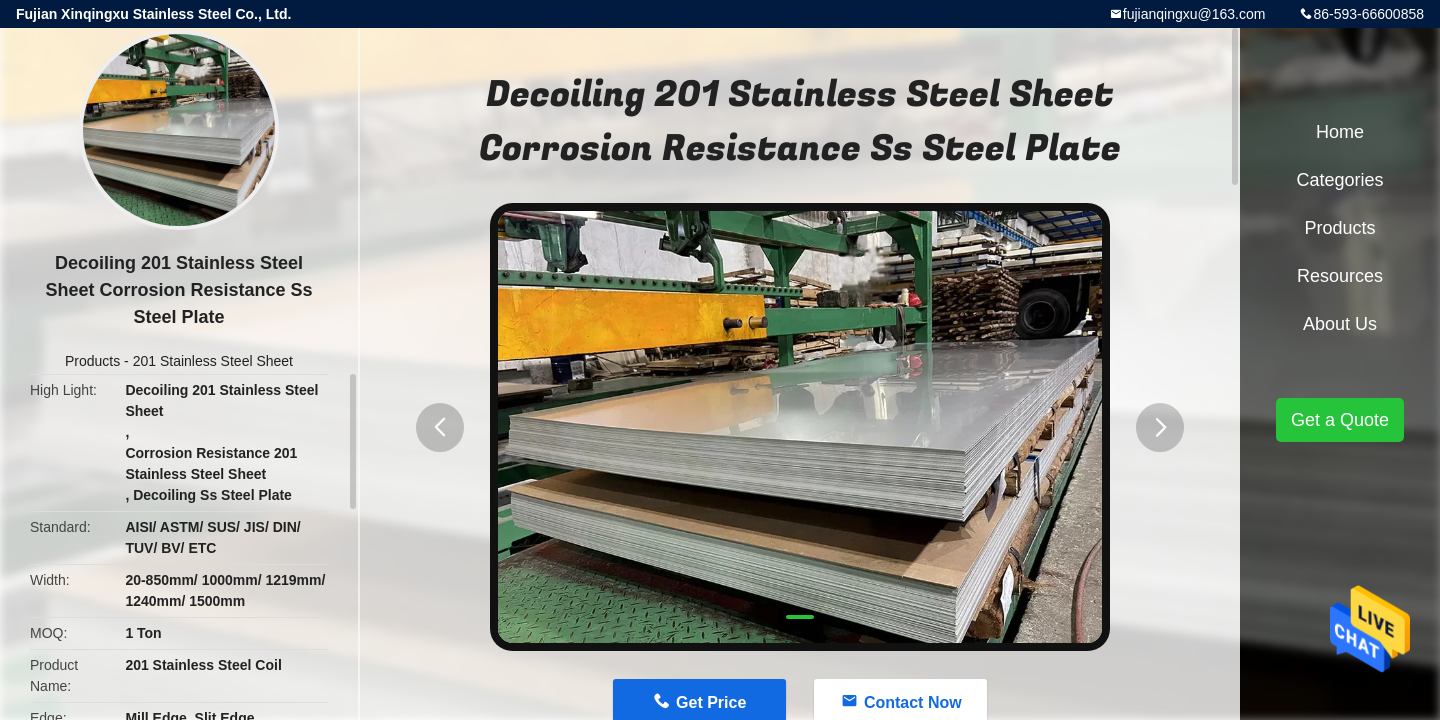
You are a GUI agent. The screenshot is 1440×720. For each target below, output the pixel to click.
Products (92, 361)
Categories (1339, 180)
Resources (1340, 276)
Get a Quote (1340, 420)
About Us (1340, 324)
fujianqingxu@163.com (1194, 14)
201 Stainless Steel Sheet (213, 361)
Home (1340, 132)
